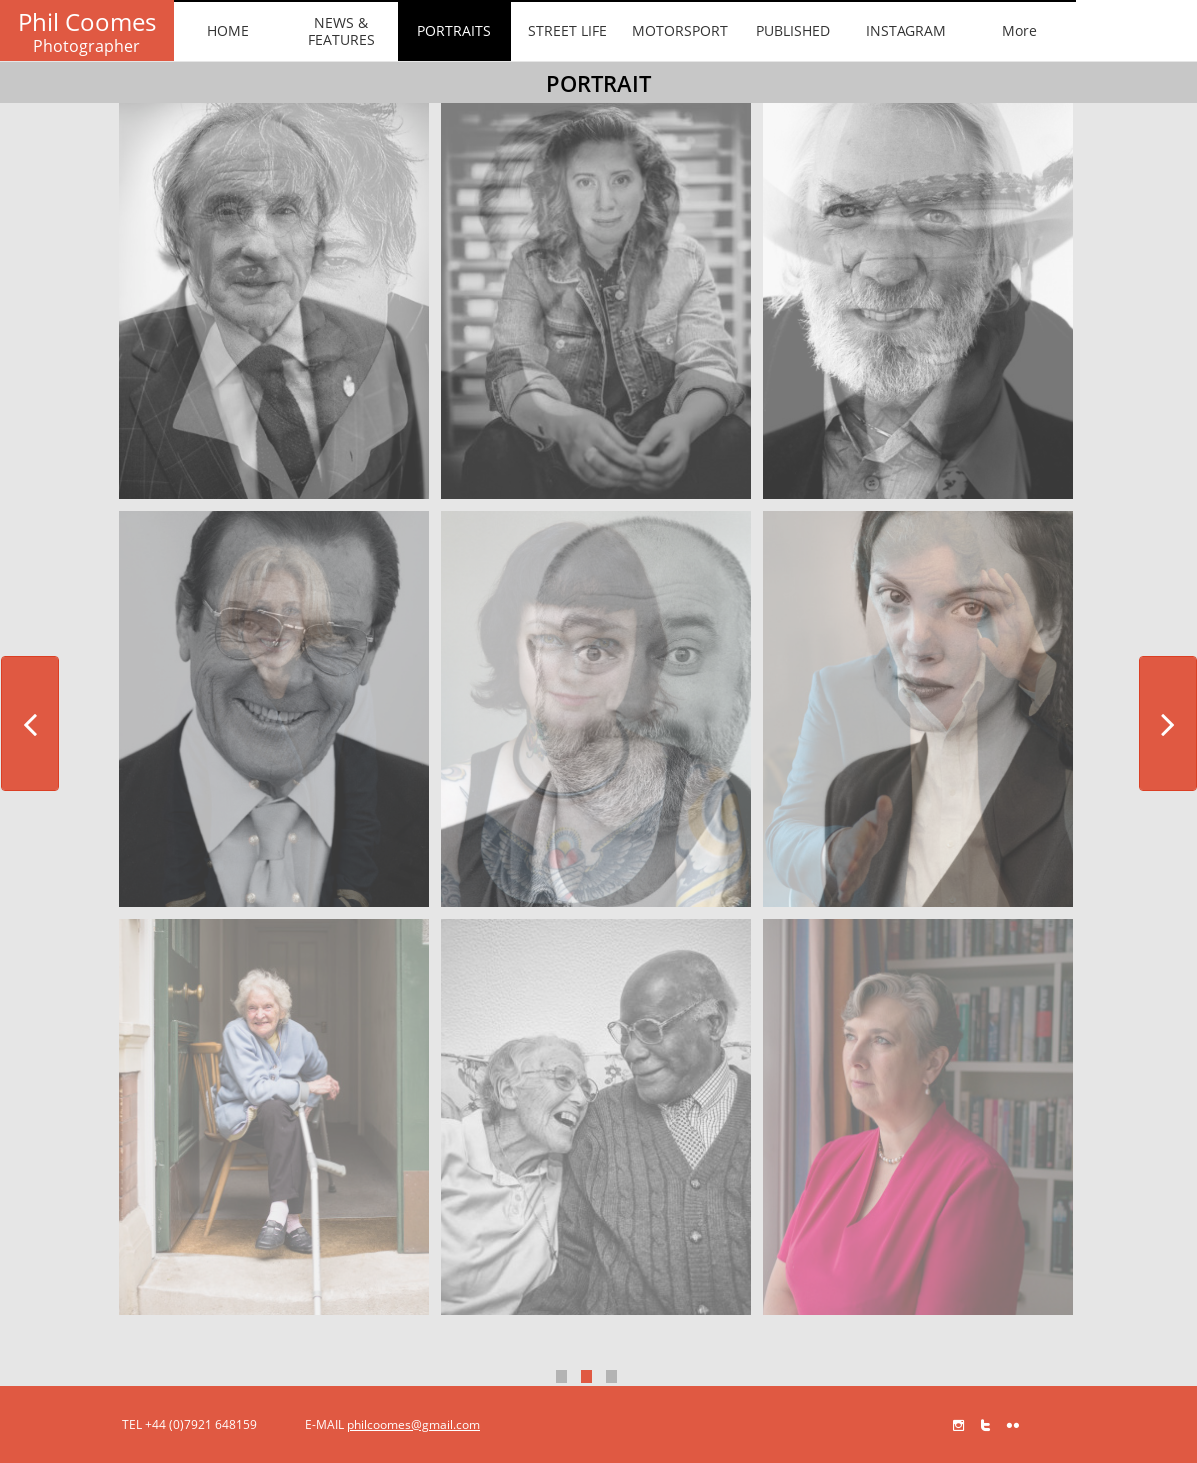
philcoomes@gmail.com (413, 1424)
